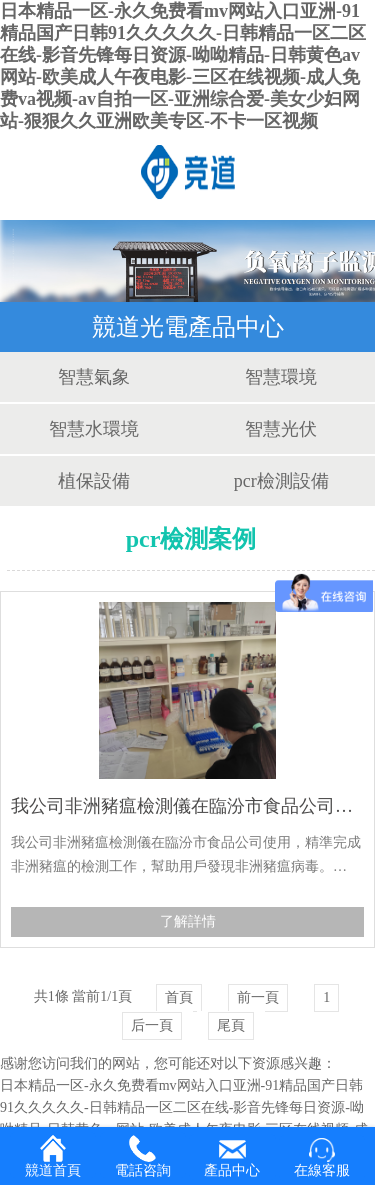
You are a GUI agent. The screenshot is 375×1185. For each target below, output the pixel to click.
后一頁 (152, 1025)
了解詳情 (188, 921)
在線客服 (322, 1157)
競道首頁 (53, 1156)
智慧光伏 (281, 429)
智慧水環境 (94, 429)
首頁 (179, 997)
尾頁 (231, 1025)
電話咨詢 (143, 1156)
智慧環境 (281, 377)
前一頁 (258, 997)
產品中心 (232, 1157)
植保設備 (94, 481)
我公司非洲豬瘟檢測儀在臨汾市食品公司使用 (187, 806)
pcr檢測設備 (281, 481)
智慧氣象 (94, 377)
